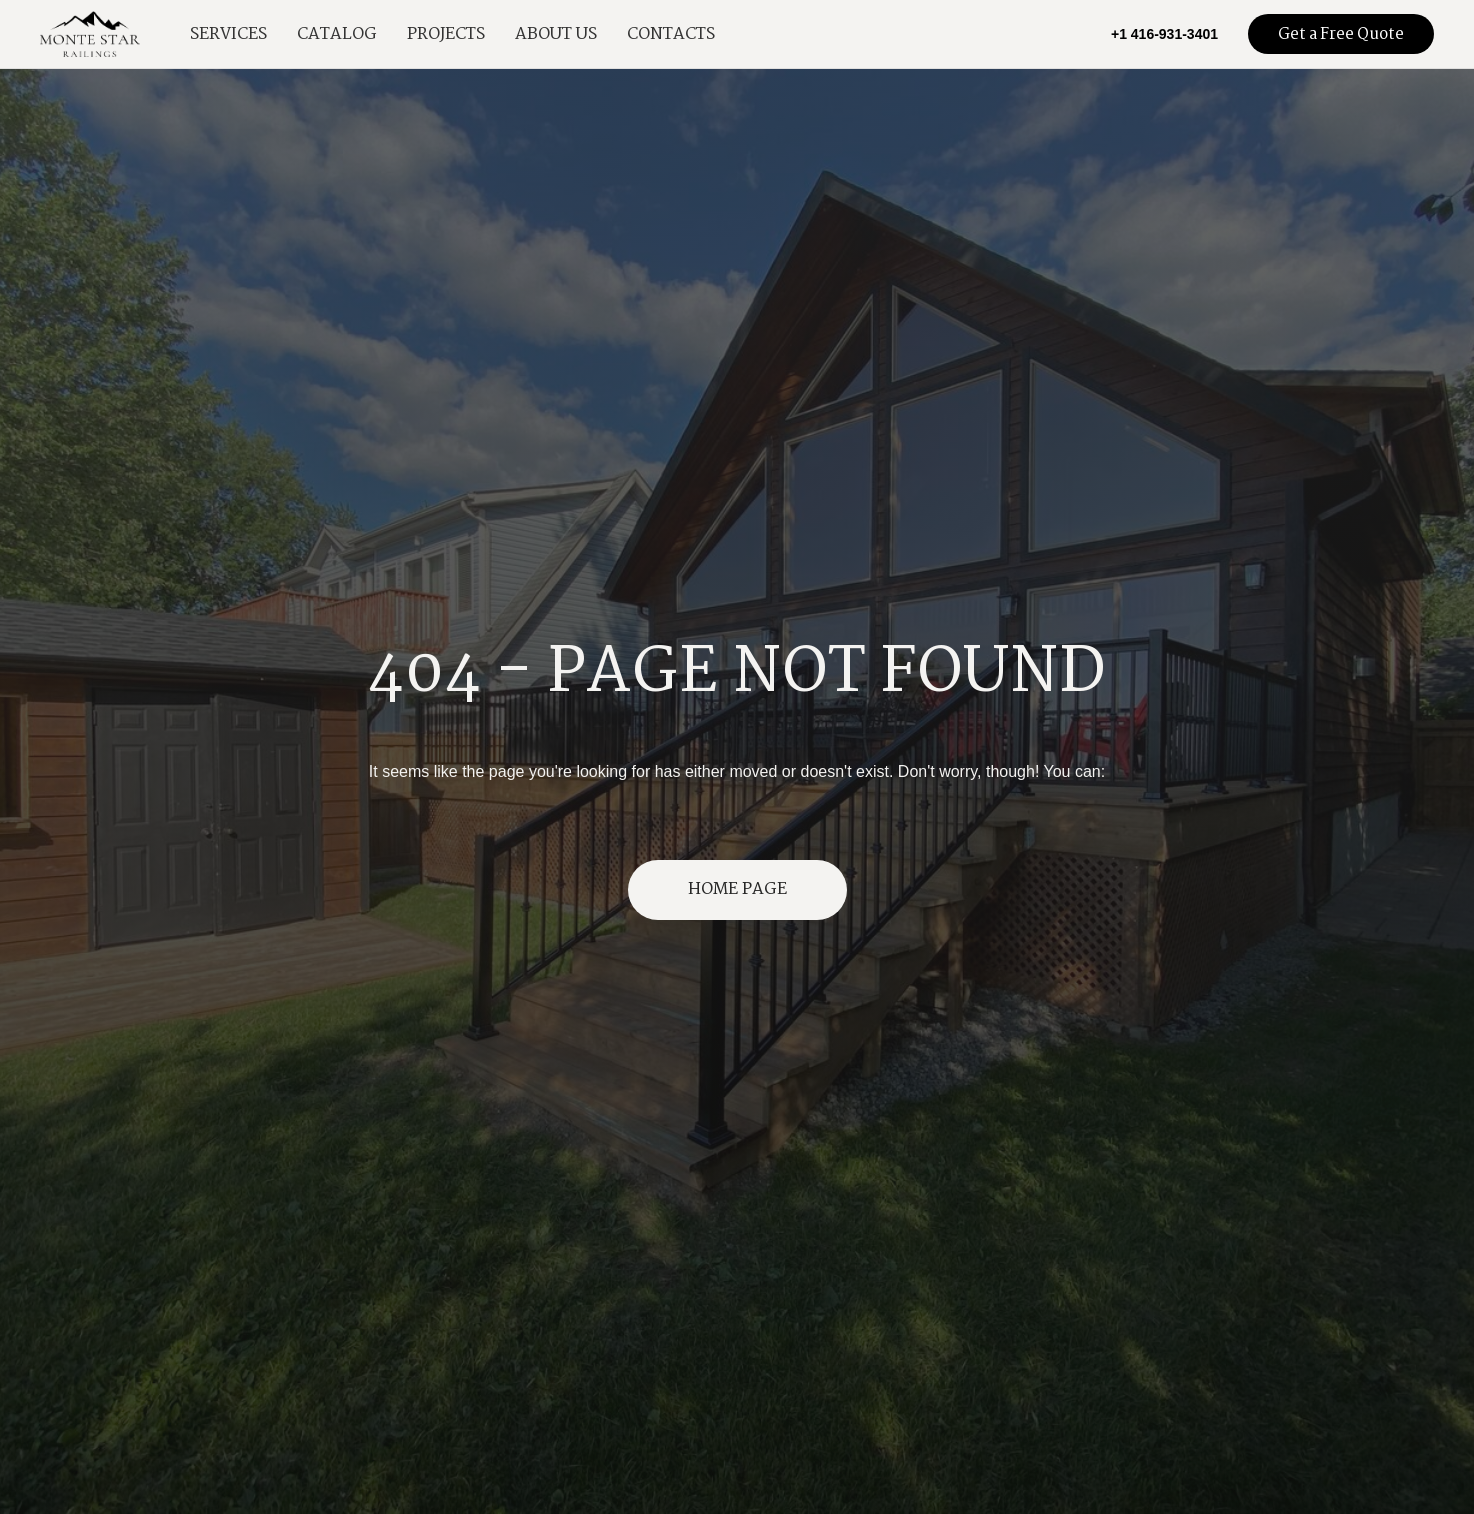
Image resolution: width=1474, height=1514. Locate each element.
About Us (556, 34)
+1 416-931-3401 (1164, 34)
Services (228, 34)
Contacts (671, 34)
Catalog (337, 34)
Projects (446, 34)
